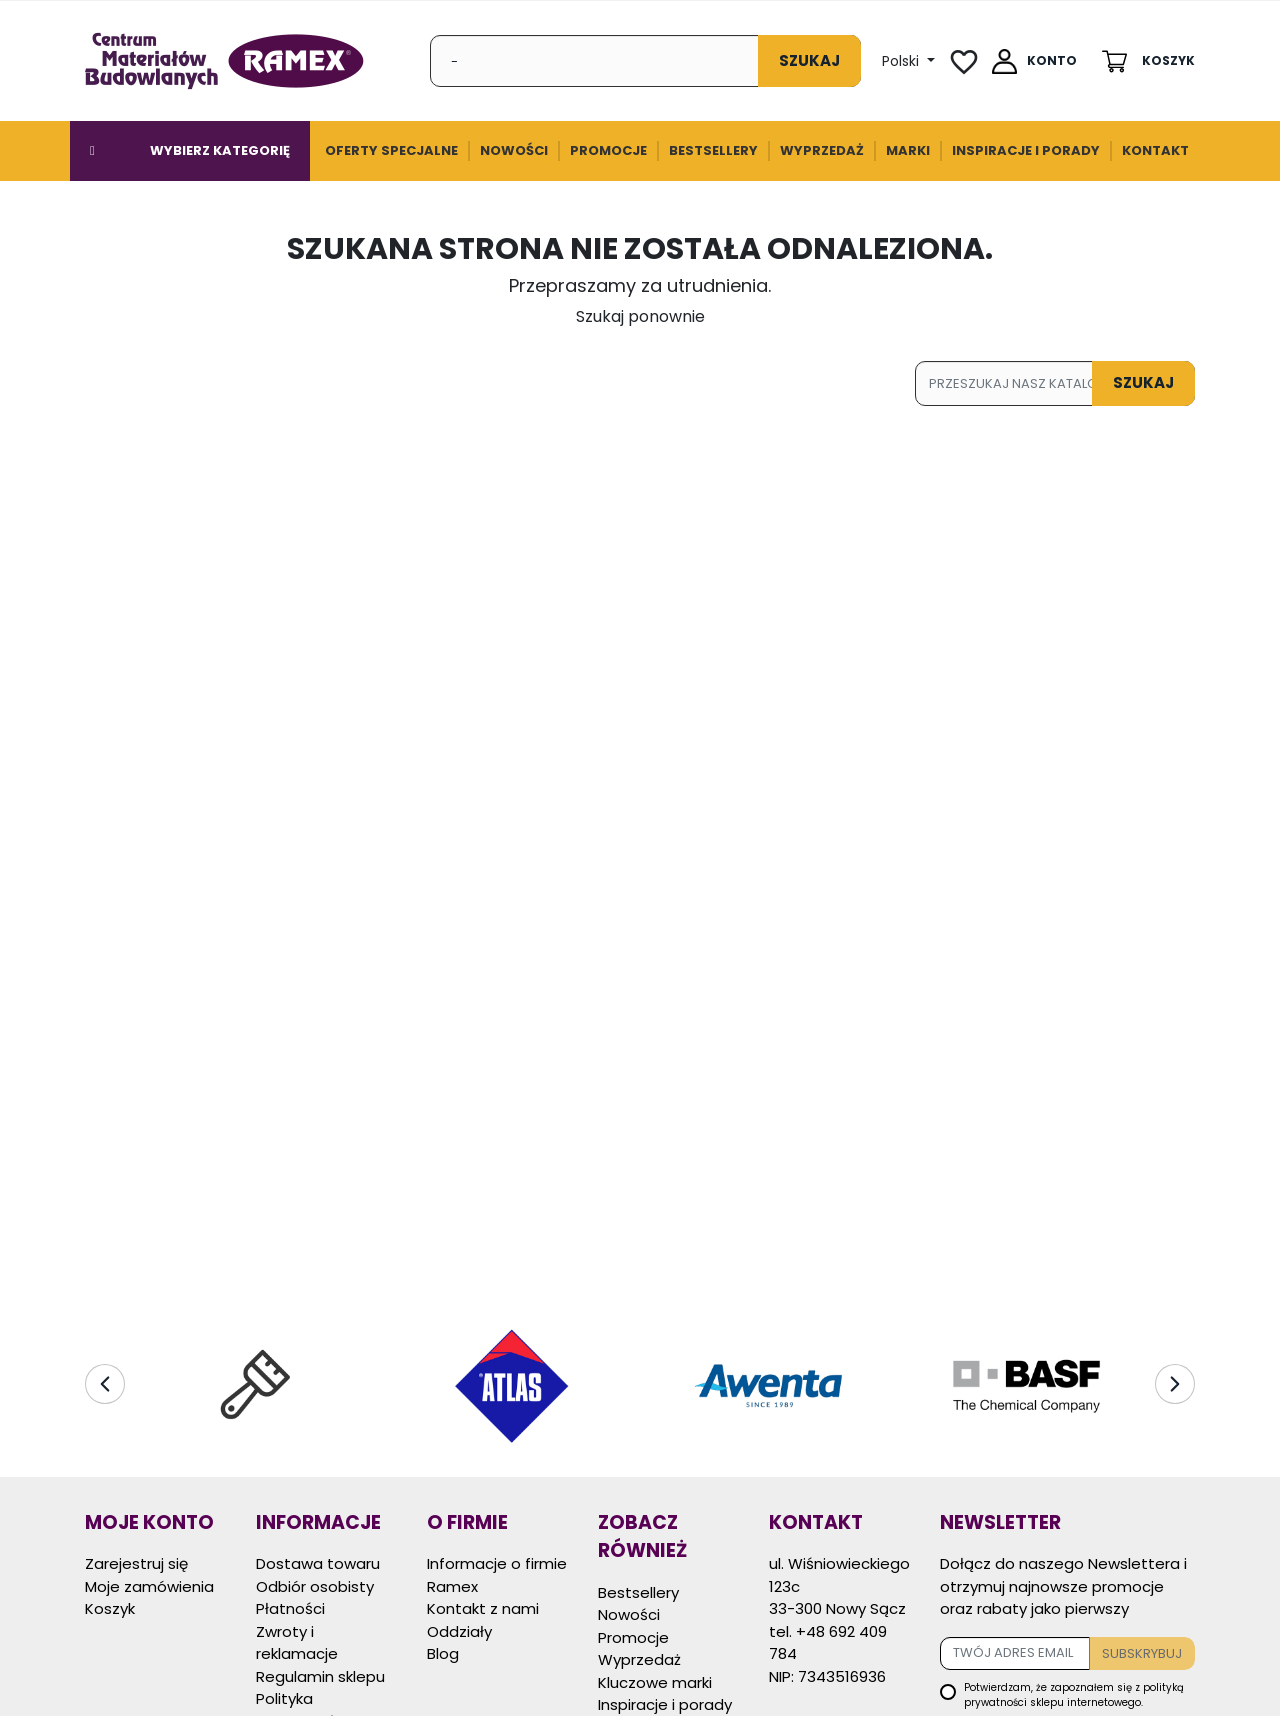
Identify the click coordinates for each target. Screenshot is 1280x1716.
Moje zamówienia (149, 1586)
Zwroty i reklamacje (297, 1643)
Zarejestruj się (136, 1563)
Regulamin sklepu (320, 1676)
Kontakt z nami (483, 1608)
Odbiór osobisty (315, 1586)
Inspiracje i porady (665, 1704)
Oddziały (459, 1631)
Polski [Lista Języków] (902, 61)
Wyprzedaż (639, 1659)
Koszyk (110, 1608)
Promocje (633, 1637)
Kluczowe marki (655, 1682)
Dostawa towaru (318, 1563)
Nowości (629, 1614)
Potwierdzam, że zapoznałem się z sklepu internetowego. (1074, 1695)
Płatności (290, 1608)
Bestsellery (638, 1592)
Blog (443, 1653)
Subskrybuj (1142, 1653)
